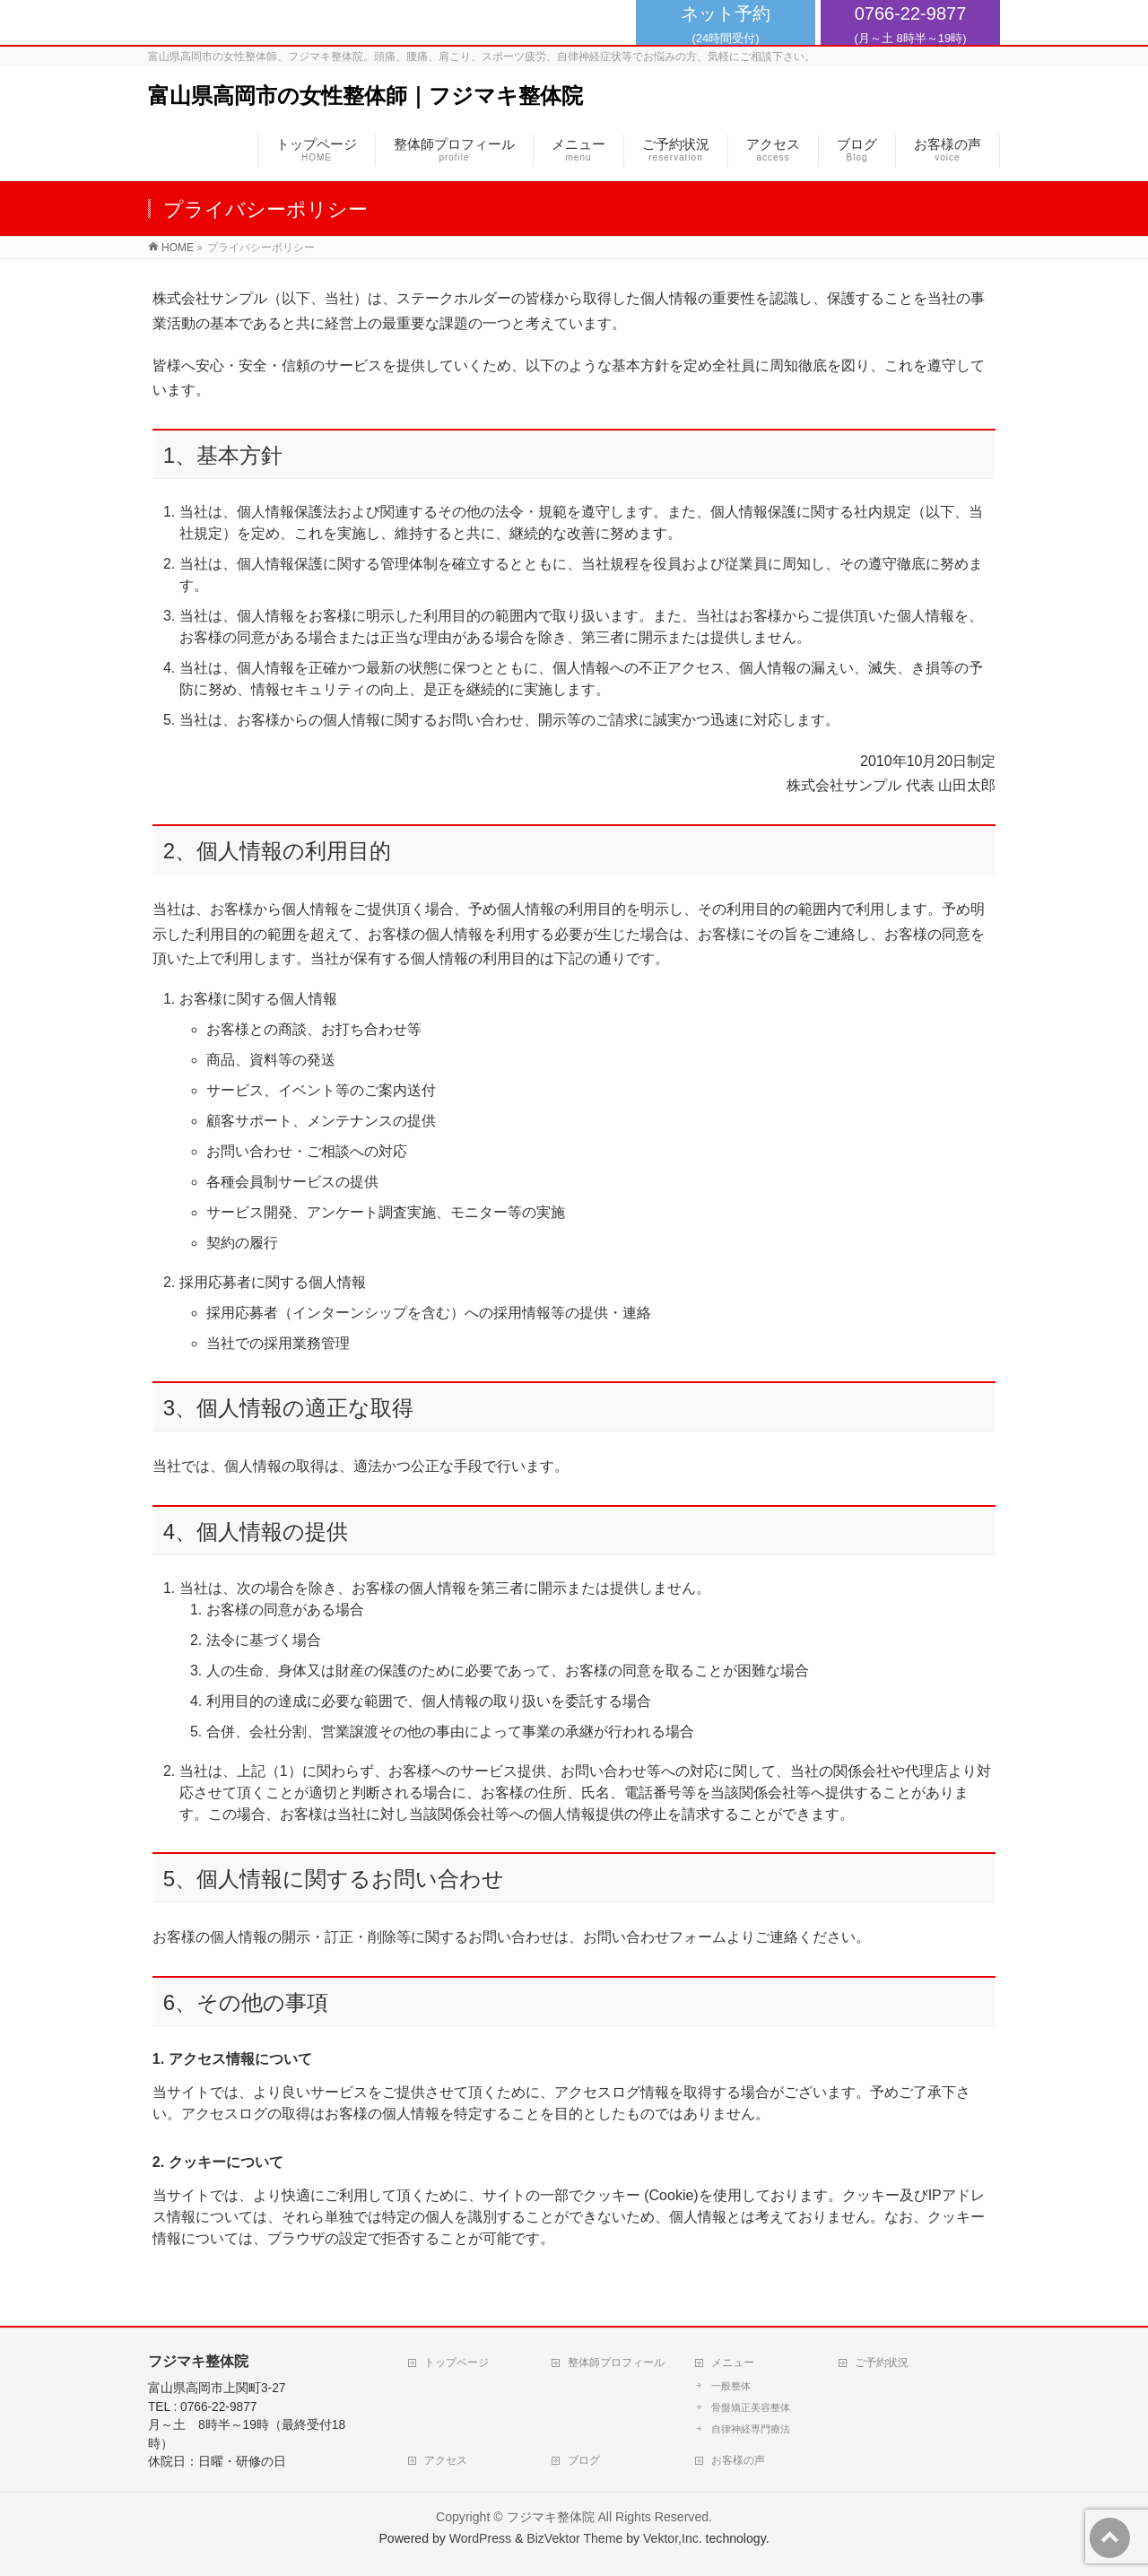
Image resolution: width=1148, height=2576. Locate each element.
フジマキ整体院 (551, 2517)
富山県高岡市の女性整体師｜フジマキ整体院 (365, 95)
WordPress (480, 2538)
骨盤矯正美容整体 (750, 2407)
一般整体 (731, 2385)
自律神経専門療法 (750, 2429)
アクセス (445, 2460)
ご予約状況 (882, 2362)
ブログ (584, 2460)
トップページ (456, 2362)
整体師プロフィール (616, 2362)
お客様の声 (738, 2460)
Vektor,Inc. (672, 2538)
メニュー (732, 2362)
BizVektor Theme (574, 2538)
